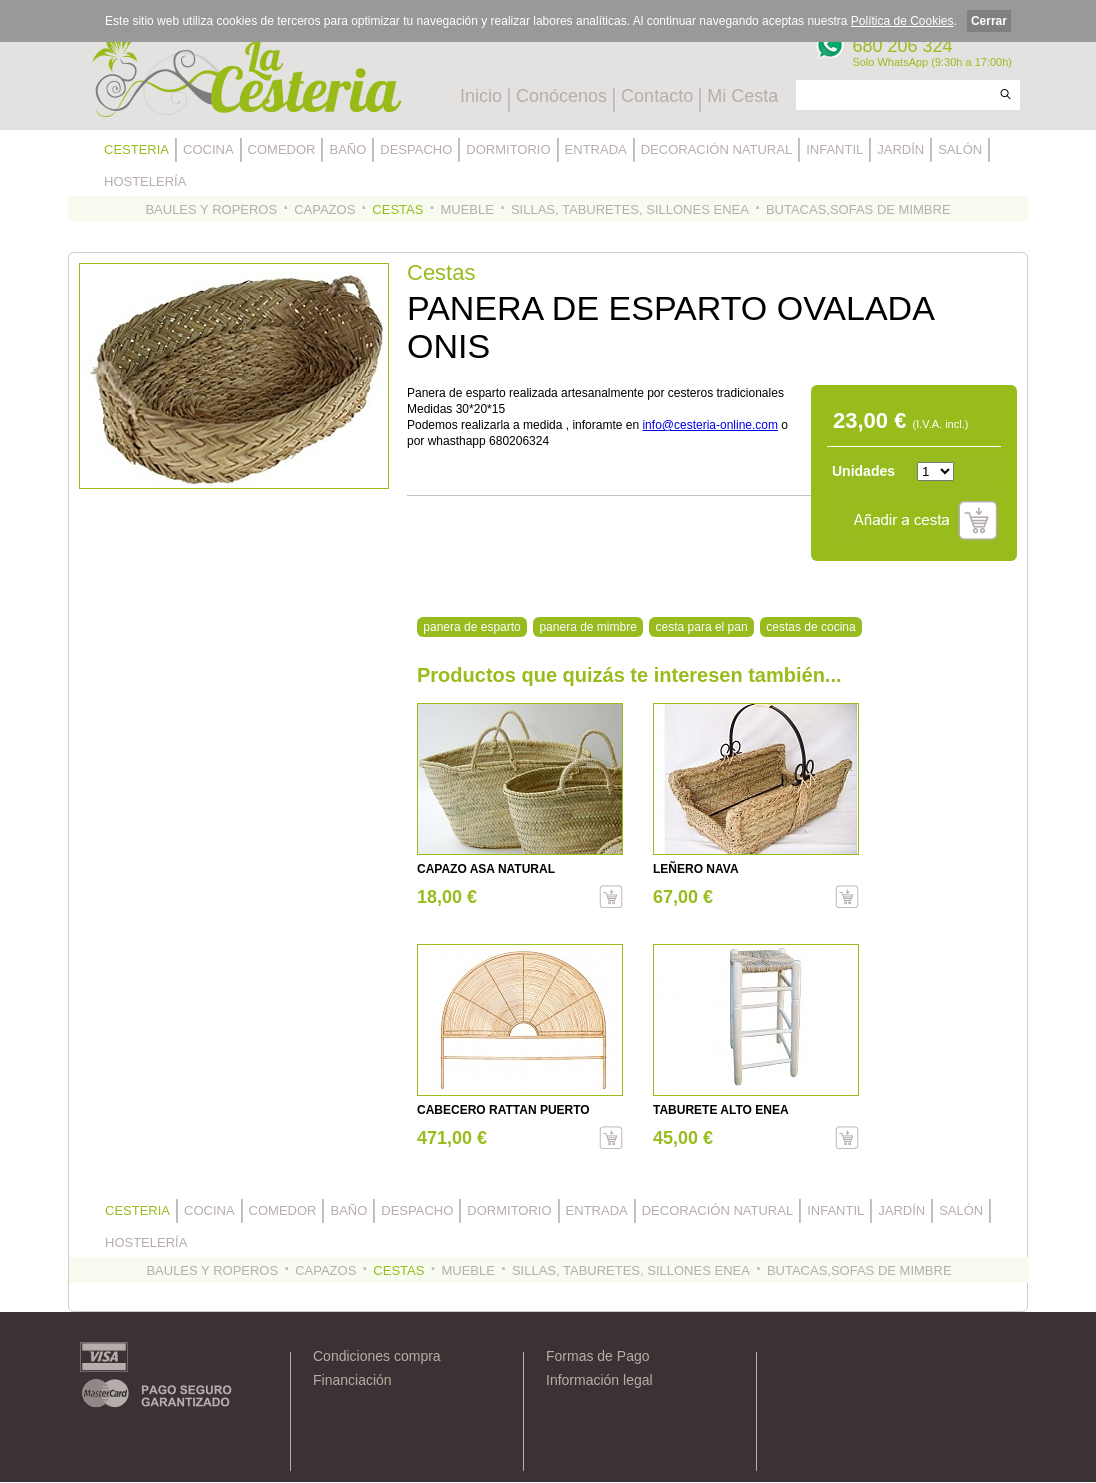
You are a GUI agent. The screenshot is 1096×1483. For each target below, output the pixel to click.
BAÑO (347, 149)
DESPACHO (416, 149)
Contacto (657, 96)
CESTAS (397, 209)
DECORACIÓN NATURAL (716, 149)
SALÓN (960, 149)
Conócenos (561, 96)
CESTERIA (136, 149)
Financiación (352, 1380)
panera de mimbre (587, 627)
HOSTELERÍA (145, 181)
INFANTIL (834, 149)
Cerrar (989, 21)
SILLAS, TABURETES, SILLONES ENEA (630, 209)
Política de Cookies (902, 21)
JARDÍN (900, 149)
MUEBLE (466, 209)
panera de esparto (471, 627)
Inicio (481, 96)
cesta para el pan (702, 627)
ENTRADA (596, 149)
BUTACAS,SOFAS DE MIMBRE (858, 209)
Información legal (599, 1380)
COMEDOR (282, 149)
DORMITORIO (508, 149)
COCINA (208, 149)
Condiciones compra (377, 1356)
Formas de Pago (598, 1356)
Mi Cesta (742, 96)
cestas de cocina (810, 627)
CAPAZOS (324, 209)
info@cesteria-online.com (710, 425)
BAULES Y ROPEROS (211, 209)
